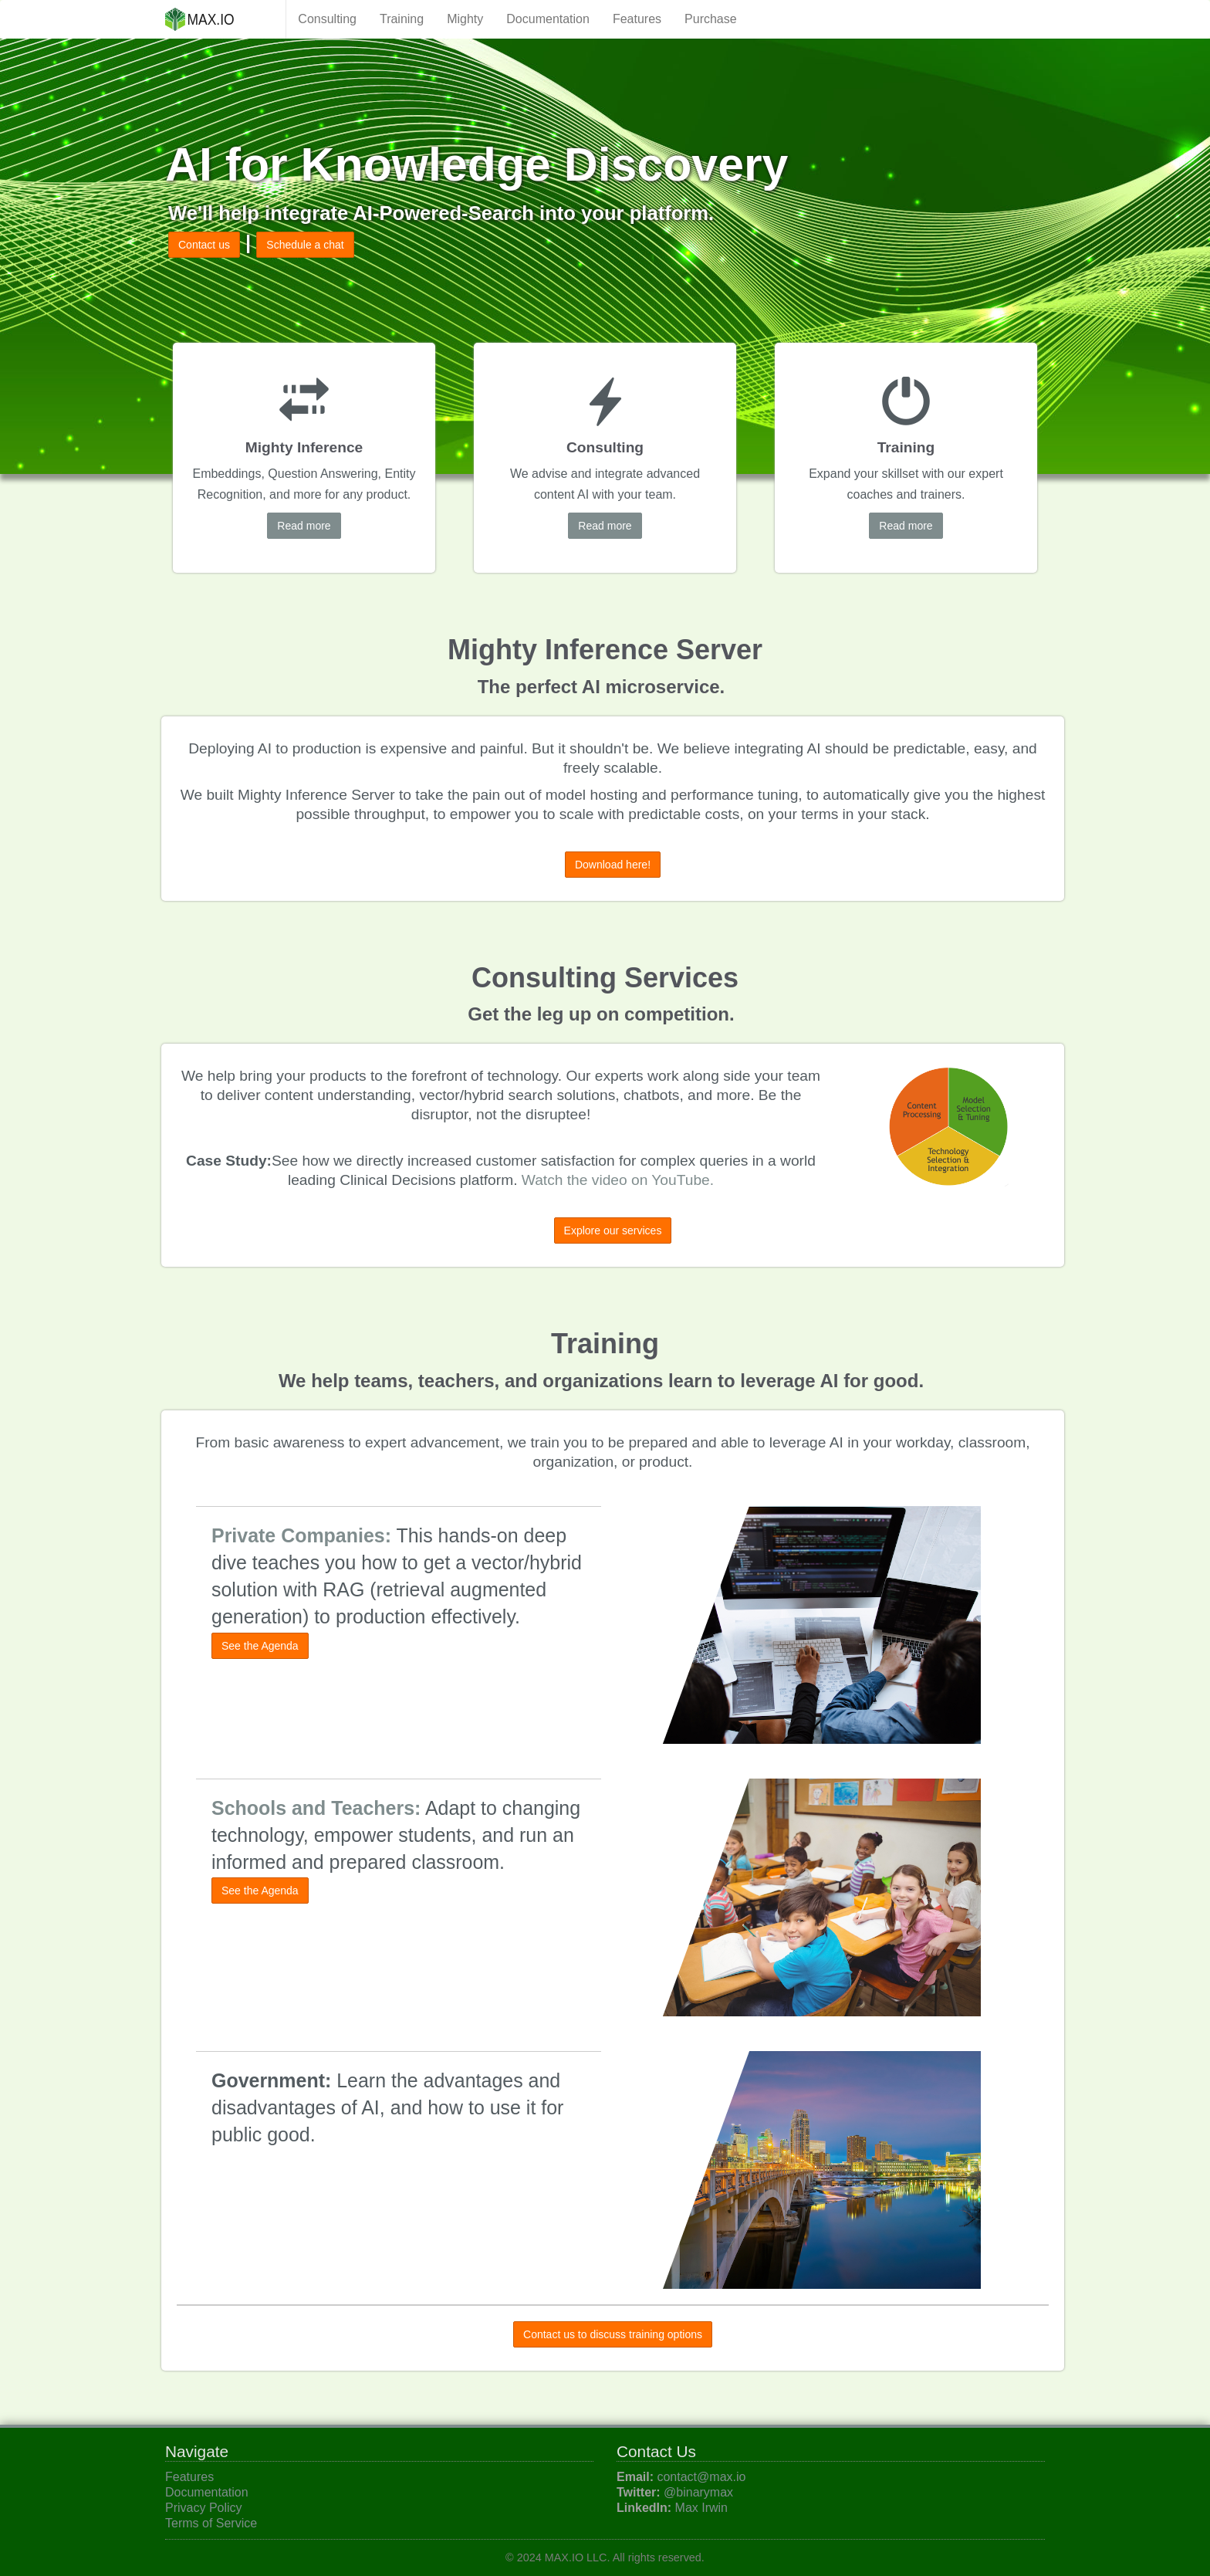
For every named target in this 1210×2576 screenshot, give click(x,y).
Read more (303, 526)
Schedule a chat (304, 245)
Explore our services (613, 1230)
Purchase (710, 18)
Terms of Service (211, 2523)
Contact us (204, 245)
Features (637, 18)
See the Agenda (260, 1646)
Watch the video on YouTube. (618, 1180)
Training (402, 18)
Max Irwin (701, 2507)
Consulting (327, 18)
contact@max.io (701, 2476)
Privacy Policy (203, 2507)
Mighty (465, 18)
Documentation (548, 18)
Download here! (613, 864)
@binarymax (698, 2492)
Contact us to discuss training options (612, 2334)
